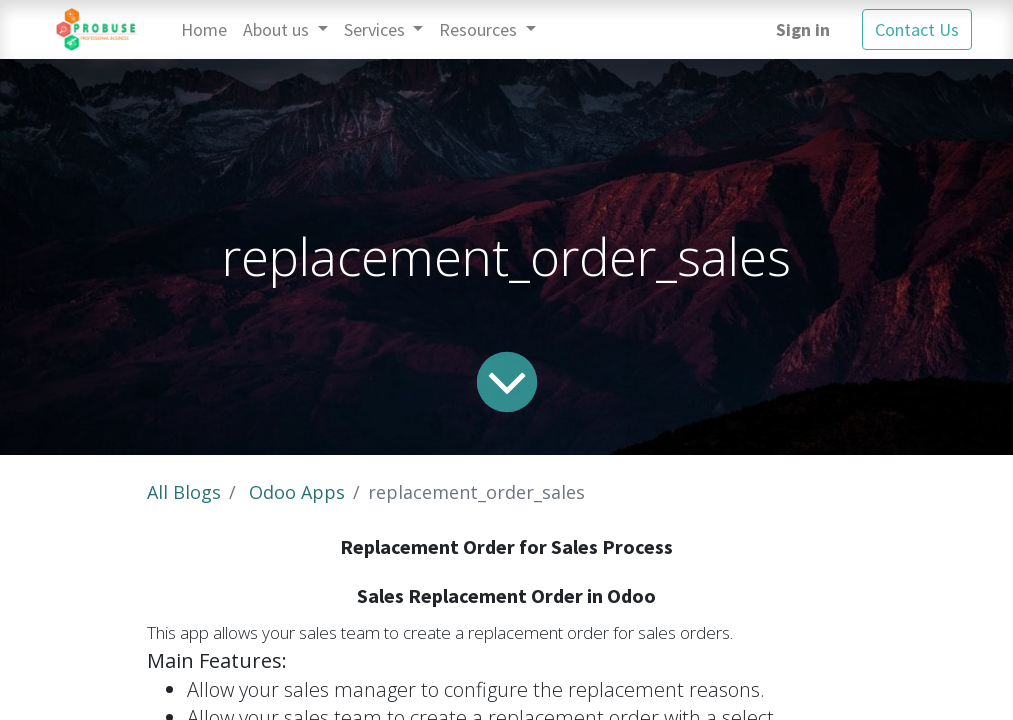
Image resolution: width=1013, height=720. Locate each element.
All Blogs (184, 492)
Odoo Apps (297, 492)
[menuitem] (204, 29)
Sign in (803, 29)
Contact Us (917, 29)
